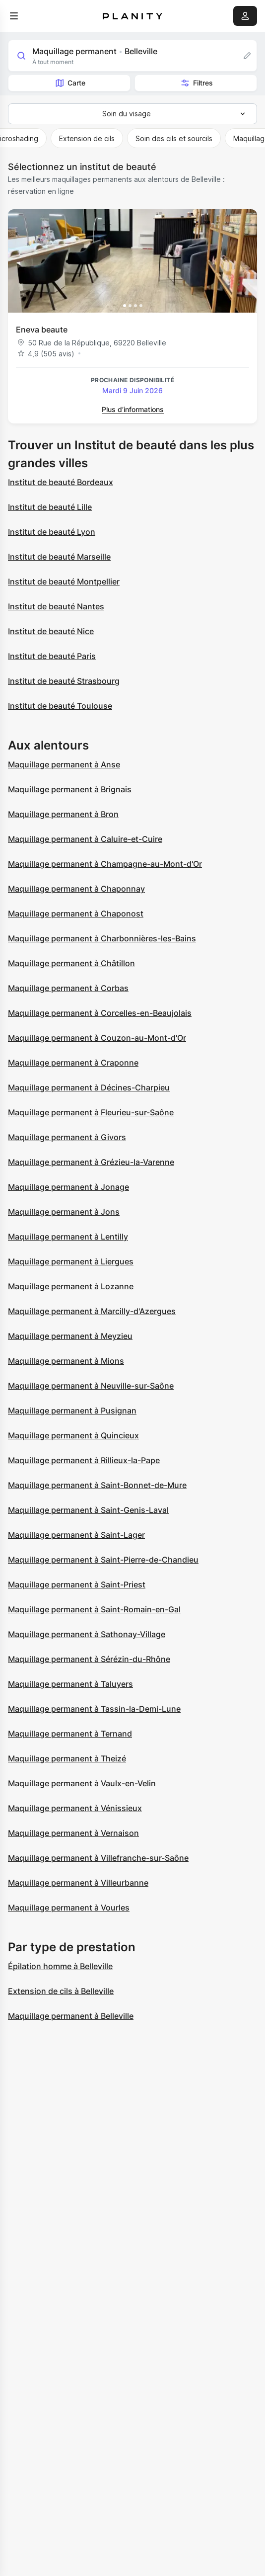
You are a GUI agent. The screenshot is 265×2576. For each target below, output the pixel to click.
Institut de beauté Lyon (51, 532)
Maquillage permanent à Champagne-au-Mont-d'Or (105, 864)
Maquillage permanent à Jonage (68, 1187)
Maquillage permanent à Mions (66, 1361)
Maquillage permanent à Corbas (68, 988)
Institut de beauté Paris (52, 656)
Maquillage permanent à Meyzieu (70, 1336)
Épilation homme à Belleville (60, 1966)
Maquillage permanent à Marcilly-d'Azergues (92, 1311)
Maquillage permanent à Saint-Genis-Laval (88, 1510)
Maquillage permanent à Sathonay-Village (86, 1634)
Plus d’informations (133, 409)
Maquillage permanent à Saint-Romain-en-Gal (94, 1609)
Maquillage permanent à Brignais (70, 789)
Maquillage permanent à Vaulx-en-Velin (82, 1783)
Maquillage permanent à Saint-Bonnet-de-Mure (97, 1485)
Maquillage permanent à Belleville (70, 2016)
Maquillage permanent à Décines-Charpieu (89, 1087)
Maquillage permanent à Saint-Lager (76, 1535)
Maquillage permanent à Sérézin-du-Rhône (89, 1659)
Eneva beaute (41, 329)
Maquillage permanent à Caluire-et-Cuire (85, 839)
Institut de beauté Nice (51, 631)
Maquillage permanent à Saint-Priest (76, 1584)
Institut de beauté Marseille (59, 557)
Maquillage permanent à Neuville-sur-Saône (91, 1386)
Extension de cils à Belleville (61, 1991)
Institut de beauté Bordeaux (60, 482)
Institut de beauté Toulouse (60, 706)
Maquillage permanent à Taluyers (70, 1684)
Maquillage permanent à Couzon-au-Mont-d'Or (97, 1038)
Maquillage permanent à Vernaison (73, 1833)
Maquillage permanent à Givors (67, 1137)
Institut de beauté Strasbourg (64, 681)
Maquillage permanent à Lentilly (68, 1237)
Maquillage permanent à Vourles (69, 1907)
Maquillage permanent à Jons (64, 1212)
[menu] (14, 16)
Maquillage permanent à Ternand (70, 1734)
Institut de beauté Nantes (56, 606)
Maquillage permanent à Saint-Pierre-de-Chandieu (103, 1560)
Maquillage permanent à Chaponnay (76, 889)
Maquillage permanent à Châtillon (71, 963)
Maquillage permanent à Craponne (73, 1063)
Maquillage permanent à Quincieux (73, 1435)
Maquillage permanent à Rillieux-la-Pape (84, 1460)
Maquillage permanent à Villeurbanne (78, 1883)
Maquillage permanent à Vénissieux (75, 1808)
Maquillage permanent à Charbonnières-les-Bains (102, 938)
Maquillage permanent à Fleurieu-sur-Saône (91, 1112)
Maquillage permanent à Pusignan (72, 1410)
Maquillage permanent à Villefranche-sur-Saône (98, 1858)
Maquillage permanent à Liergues (70, 1261)
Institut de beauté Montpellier (64, 581)
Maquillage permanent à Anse (64, 764)
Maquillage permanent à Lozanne (70, 1286)
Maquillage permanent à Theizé (67, 1758)
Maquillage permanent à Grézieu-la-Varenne (91, 1162)
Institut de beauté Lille (50, 507)
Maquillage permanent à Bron (63, 814)
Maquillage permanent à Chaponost (75, 913)
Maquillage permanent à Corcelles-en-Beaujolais (100, 1013)
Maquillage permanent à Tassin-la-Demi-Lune (94, 1709)
